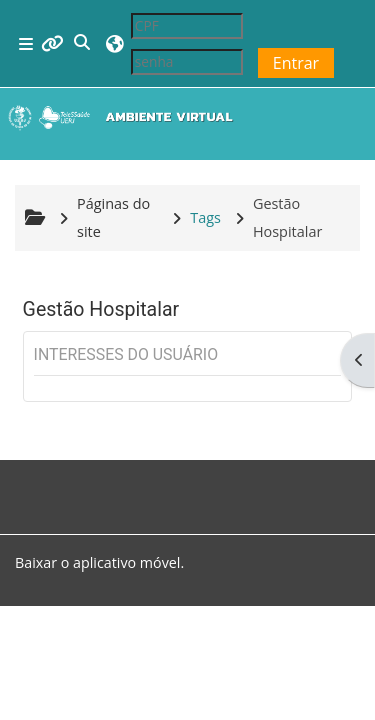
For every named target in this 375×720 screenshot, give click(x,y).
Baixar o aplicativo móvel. (99, 562)
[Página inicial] (125, 117)
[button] (83, 43)
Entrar (296, 63)
